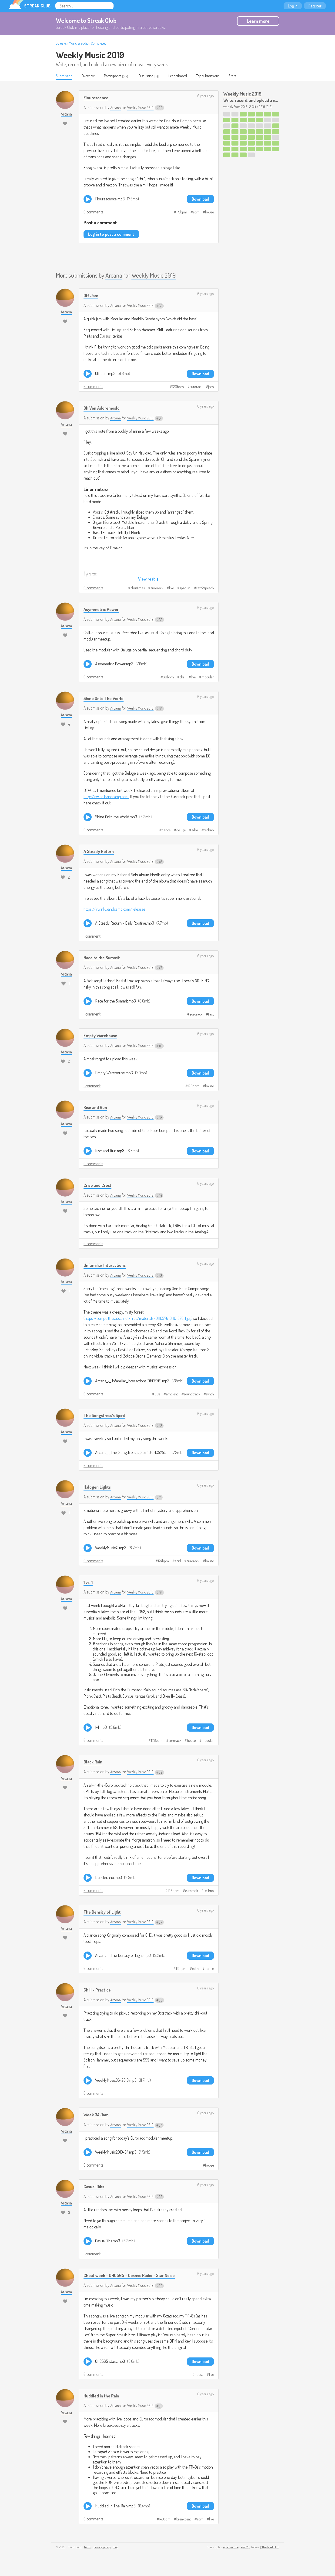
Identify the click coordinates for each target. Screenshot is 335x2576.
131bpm (181, 1969)
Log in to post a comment (111, 234)
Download (200, 199)
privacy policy (102, 2555)
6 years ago (205, 96)
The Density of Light (104, 1912)
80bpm (168, 677)
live (171, 588)
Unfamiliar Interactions (108, 1265)
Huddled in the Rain (103, 2403)
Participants (119, 76)
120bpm (178, 387)
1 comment (92, 936)
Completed (99, 43)
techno (209, 830)
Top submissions (224, 76)
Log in (293, 5)
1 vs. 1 (89, 1582)
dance (166, 830)
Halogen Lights (99, 1487)
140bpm (165, 2527)
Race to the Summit (104, 958)
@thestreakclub (269, 2555)
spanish (185, 588)
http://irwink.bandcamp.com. (106, 797)
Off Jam (92, 295)
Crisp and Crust (99, 1185)
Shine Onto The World (106, 698)
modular (207, 677)
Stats (251, 76)
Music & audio (79, 43)
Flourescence (97, 98)
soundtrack (192, 1394)
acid (178, 1561)
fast (211, 1014)
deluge (181, 830)
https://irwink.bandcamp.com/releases (114, 909)
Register (315, 5)
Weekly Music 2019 (90, 54)
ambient (172, 1394)
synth (210, 1394)
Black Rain (94, 1762)
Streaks (61, 43)
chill (182, 677)
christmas (138, 588)
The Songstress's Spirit (107, 1415)
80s (157, 1394)
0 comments (93, 212)
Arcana (115, 107)
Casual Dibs (95, 2187)
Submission (65, 76)
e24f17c (245, 2555)
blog (115, 2555)
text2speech (205, 588)
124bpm (163, 1561)
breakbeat (183, 2527)
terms (87, 2555)
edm (196, 212)
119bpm (181, 212)
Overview (92, 76)
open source (230, 2555)
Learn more (258, 21)
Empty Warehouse (103, 1035)
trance (209, 1969)
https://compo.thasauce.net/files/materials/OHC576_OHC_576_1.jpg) (138, 1318)
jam (211, 387)
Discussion (155, 76)
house (209, 212)
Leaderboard (190, 76)
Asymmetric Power (103, 609)
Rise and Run (97, 1107)
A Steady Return (100, 851)
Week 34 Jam (98, 2115)
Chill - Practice (99, 1990)
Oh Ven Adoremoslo (103, 408)
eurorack (196, 387)
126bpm (157, 1741)
